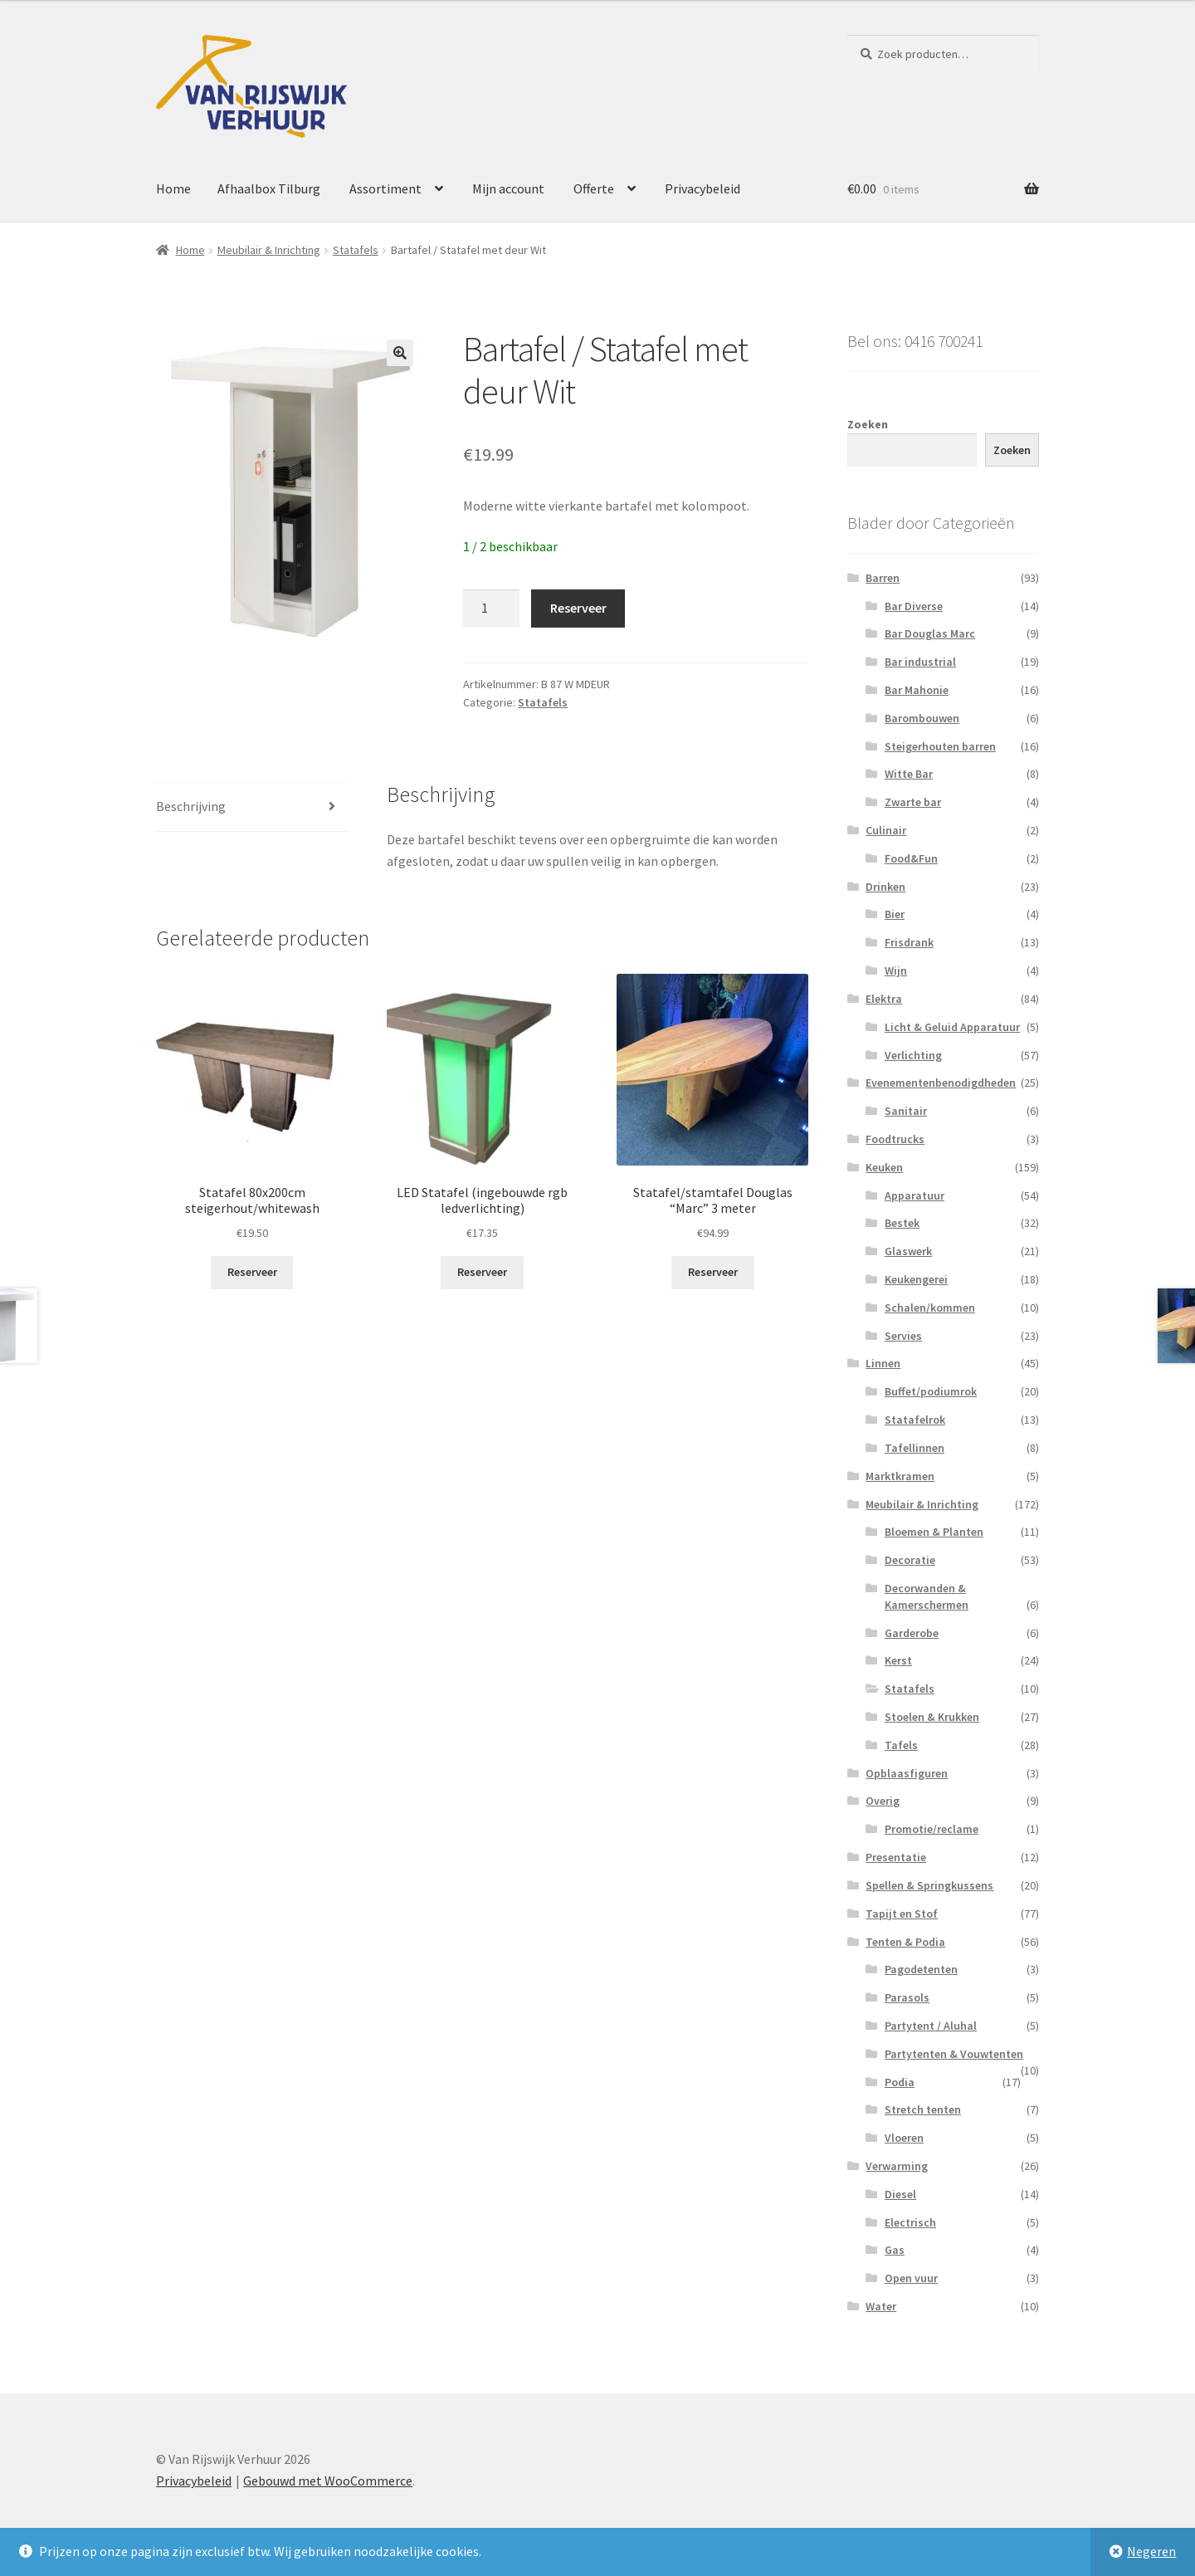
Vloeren (904, 2137)
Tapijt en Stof (902, 1913)
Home (173, 188)
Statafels (355, 249)
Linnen (883, 1363)
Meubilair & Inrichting (268, 249)
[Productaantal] (491, 608)
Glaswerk (908, 1251)
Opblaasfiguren (907, 1773)
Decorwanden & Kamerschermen (926, 1596)
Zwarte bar (913, 801)
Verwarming (897, 2165)
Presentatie (896, 1857)
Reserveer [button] (252, 1271)
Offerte (593, 188)
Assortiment (385, 188)
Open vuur (911, 2277)
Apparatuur (914, 1195)
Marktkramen (900, 1476)
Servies (903, 1335)
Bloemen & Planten (934, 1531)
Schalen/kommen (930, 1307)
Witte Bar (909, 773)
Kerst (898, 1660)
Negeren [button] (1151, 2551)
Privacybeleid (702, 188)
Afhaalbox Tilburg (268, 188)
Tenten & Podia (905, 1941)
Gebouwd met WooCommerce (327, 2480)
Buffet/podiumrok (931, 1391)
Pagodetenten (921, 1969)
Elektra (884, 998)
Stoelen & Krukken (932, 1716)
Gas (895, 2249)
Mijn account (508, 188)
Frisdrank (909, 942)
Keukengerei (916, 1279)
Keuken (884, 1167)
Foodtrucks (895, 1139)
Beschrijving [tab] (191, 806)
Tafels (901, 1745)
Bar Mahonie (917, 689)
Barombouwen (922, 718)
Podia (900, 2082)
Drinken (885, 886)
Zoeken (867, 424)
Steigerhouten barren (940, 746)
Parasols (907, 1997)
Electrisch (910, 2222)
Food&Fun (911, 858)
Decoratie (910, 1559)
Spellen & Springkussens (929, 1885)
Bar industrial (920, 661)
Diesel (900, 2194)
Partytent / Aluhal (931, 2025)
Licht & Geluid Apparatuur (952, 1026)
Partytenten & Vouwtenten (954, 2053)
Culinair (886, 830)
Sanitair (906, 1110)
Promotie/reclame (931, 1828)
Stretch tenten (923, 2109)
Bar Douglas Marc (930, 633)
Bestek (902, 1222)
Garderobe (912, 1632)
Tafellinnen (914, 1447)
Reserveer (578, 607)
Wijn (896, 970)
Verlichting (913, 1055)
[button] (400, 353)
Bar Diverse (914, 606)
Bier (895, 914)
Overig (883, 1800)
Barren (883, 577)
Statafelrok (915, 1419)
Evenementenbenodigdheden (941, 1082)
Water (881, 2306)
